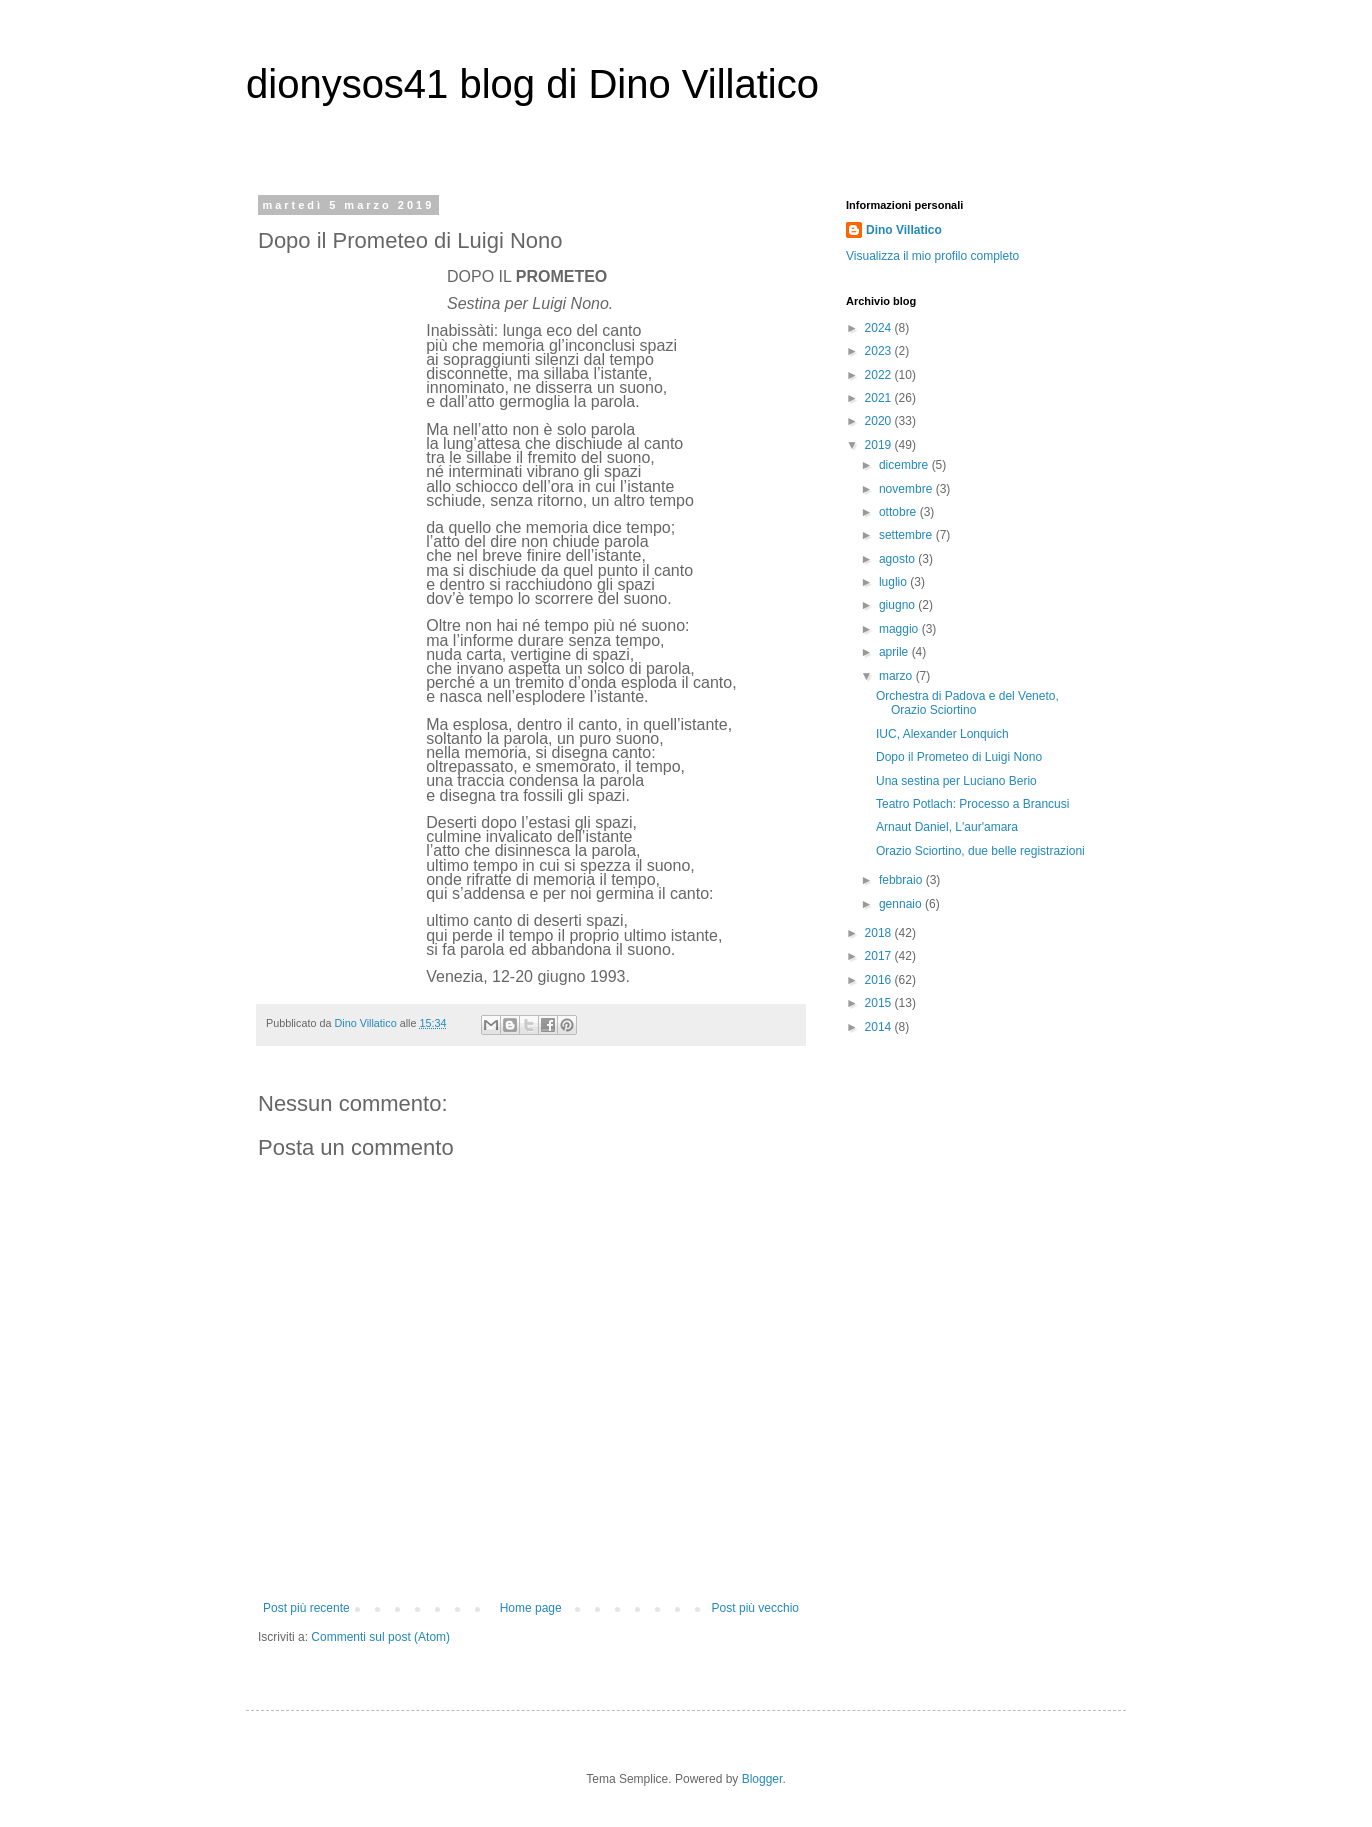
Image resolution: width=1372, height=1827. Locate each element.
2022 (880, 375)
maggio (900, 629)
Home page (531, 1608)
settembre (907, 535)
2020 (880, 421)
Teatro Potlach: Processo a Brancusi (972, 804)
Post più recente (306, 1608)
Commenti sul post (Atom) (380, 1637)
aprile (895, 652)
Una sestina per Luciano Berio (956, 781)
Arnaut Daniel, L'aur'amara (947, 827)
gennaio (902, 904)
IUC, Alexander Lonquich (942, 734)
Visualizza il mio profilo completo (932, 256)
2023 (880, 351)
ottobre (899, 512)
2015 (880, 1003)
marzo (897, 676)
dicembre (905, 465)
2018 (880, 933)
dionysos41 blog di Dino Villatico (532, 84)
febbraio (902, 880)
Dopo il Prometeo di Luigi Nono (959, 757)
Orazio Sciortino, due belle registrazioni (980, 851)
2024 (880, 328)
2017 (880, 956)
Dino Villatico (904, 230)
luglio (894, 582)
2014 (880, 1027)
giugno (898, 605)
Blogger (762, 1779)
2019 (880, 445)
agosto (898, 559)
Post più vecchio (755, 1608)
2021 (880, 398)
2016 (880, 980)
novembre (907, 489)
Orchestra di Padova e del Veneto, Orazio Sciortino (967, 703)
